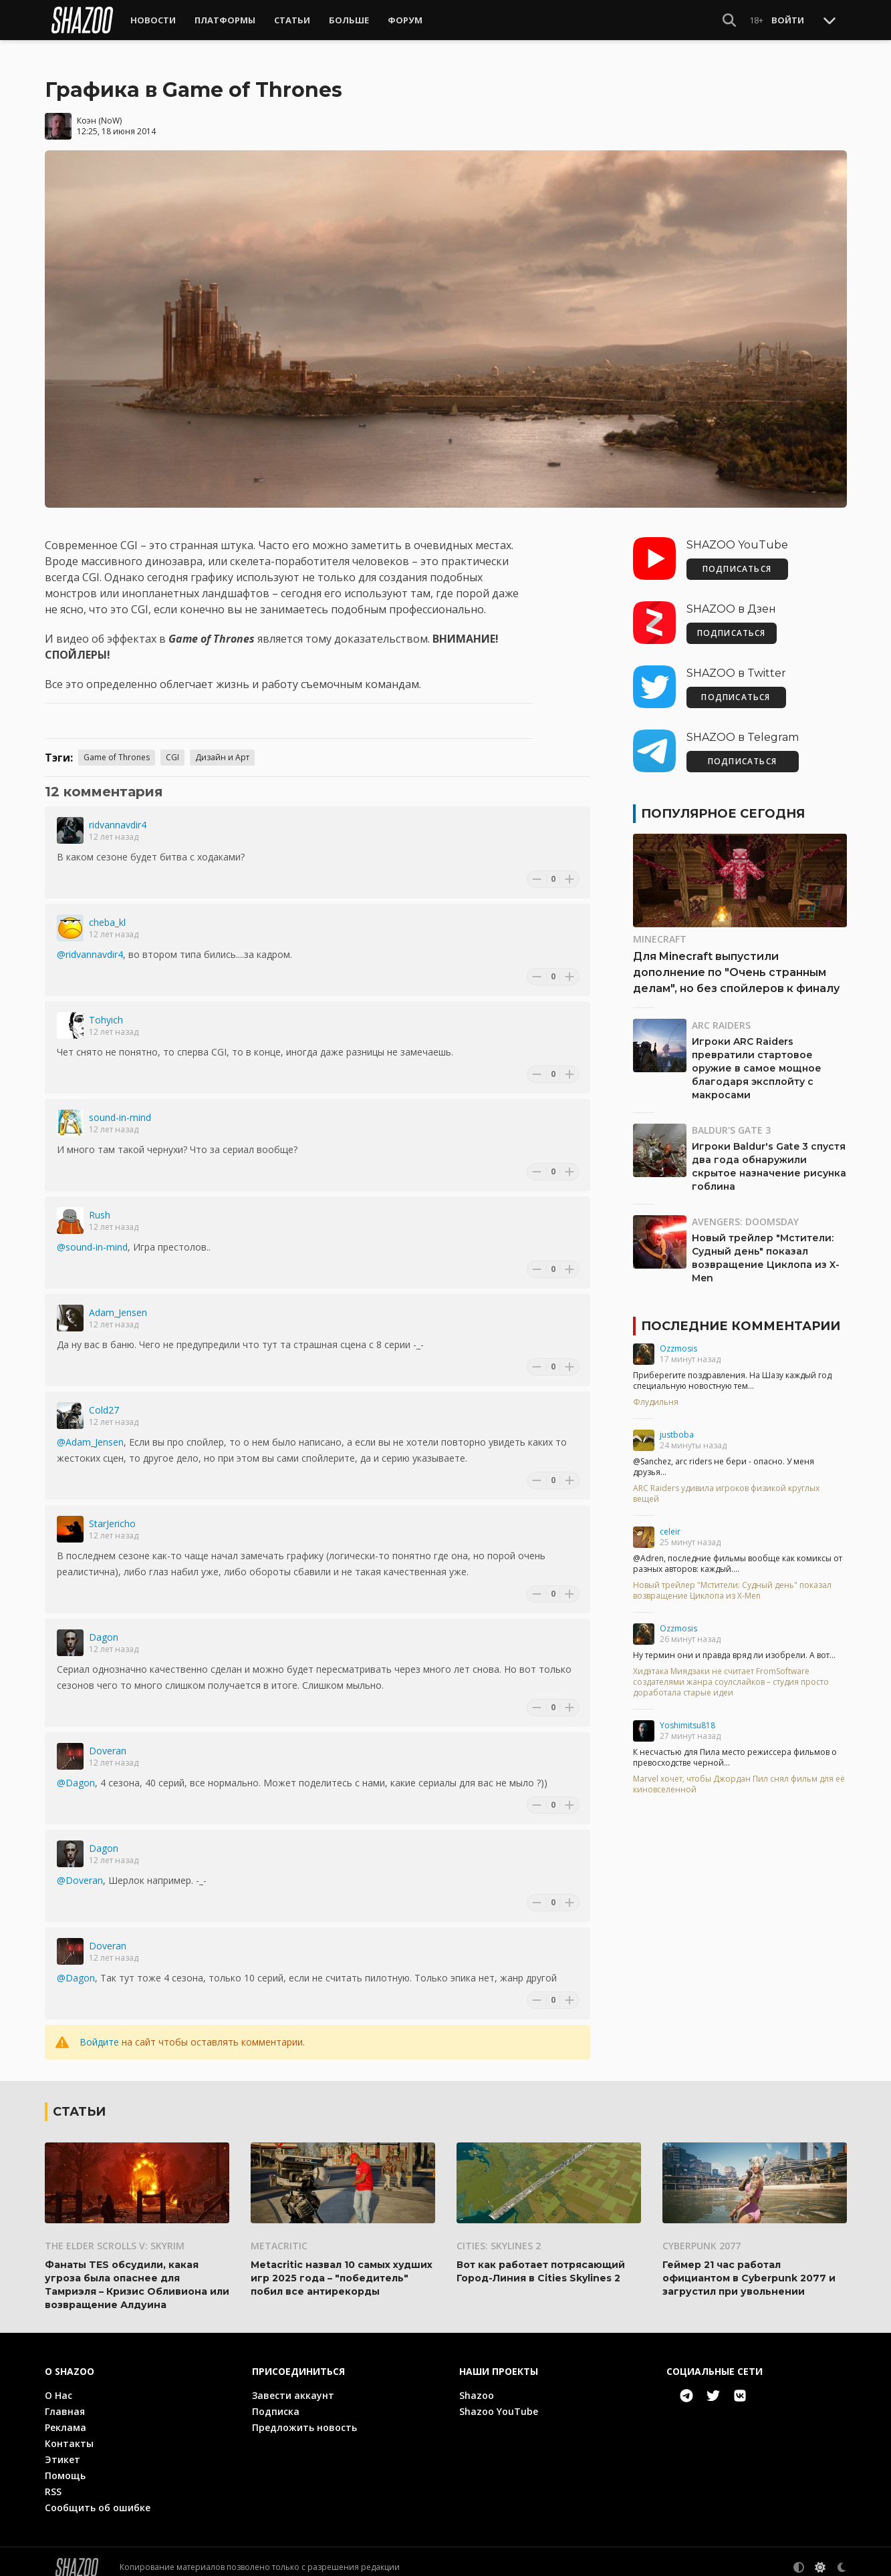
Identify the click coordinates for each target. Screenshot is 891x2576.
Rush (99, 1204)
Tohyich (106, 1009)
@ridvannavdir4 (90, 943)
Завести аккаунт (293, 2384)
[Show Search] (729, 20)
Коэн (86, 109)
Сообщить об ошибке (97, 2496)
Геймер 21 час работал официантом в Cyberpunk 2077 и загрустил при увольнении (749, 2266)
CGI (172, 746)
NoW (110, 109)
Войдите (99, 2031)
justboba (677, 1424)
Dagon (103, 1626)
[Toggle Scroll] (829, 20)
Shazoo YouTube (498, 2400)
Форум (405, 20)
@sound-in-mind (92, 1236)
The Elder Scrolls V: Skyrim (114, 2234)
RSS (53, 2480)
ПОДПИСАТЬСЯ (737, 558)
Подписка (275, 2400)
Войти (787, 20)
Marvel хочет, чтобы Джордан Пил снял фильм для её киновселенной (739, 1773)
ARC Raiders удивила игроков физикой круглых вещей (726, 1483)
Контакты (69, 2432)
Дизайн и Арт (222, 746)
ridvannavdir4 (117, 814)
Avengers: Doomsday (745, 1210)
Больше (349, 20)
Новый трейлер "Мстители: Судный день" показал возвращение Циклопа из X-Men (732, 1580)
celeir (670, 1520)
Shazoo (476, 2384)
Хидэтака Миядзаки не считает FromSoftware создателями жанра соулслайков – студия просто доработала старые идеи (731, 1671)
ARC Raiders (721, 1014)
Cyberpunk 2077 (701, 2234)
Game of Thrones (117, 746)
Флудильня (655, 1391)
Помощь (65, 2464)
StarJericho (112, 1512)
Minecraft (659, 928)
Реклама (65, 2416)
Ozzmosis (678, 1337)
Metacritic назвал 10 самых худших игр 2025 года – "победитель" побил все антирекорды (341, 2266)
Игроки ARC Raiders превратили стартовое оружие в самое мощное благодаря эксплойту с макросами (756, 1057)
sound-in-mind (120, 1106)
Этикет (62, 2448)
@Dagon (76, 1772)
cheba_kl (107, 911)
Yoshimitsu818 (687, 1714)
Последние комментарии (740, 1315)
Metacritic (279, 2234)
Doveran (107, 1740)
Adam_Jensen (118, 1301)
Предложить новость (304, 2416)
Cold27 (104, 1399)
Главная (65, 2400)
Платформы (225, 20)
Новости (153, 20)
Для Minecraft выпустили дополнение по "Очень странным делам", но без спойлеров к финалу (736, 961)
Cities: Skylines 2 (499, 2234)
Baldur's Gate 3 (731, 1119)
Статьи (292, 20)
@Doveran (80, 1869)
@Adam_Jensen (90, 1431)
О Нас (58, 2384)
